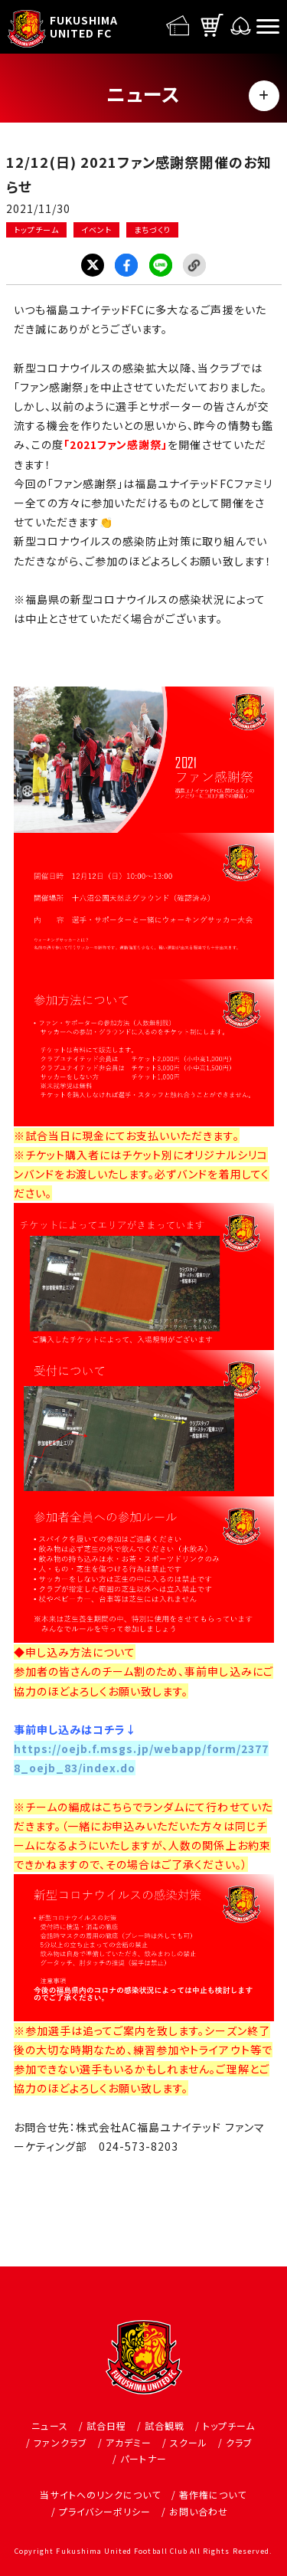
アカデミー (129, 2442)
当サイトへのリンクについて (100, 2494)
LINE (160, 265)
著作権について (212, 2494)
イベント (96, 229)
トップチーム (36, 229)
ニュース (49, 2425)
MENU (264, 95)
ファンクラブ (60, 2442)
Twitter (92, 265)
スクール (188, 2442)
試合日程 (106, 2425)
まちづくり (152, 229)
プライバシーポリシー (105, 2511)
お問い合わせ (198, 2511)
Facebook (126, 265)
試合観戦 (164, 2425)
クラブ (239, 2442)
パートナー (143, 2458)
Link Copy (194, 265)
